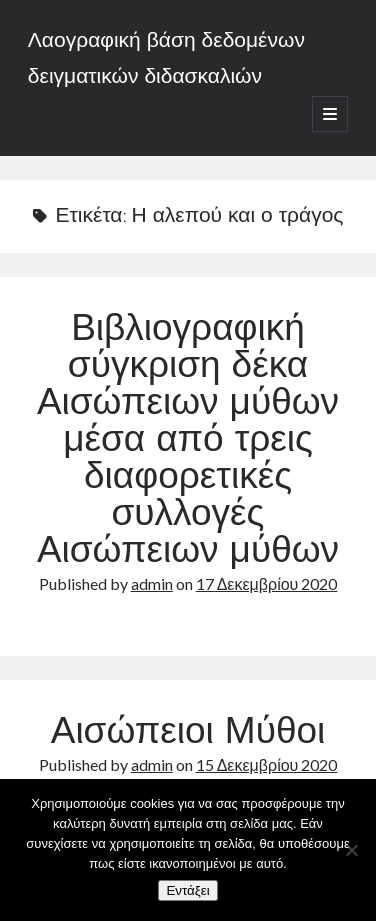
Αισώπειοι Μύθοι (188, 734)
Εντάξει (187, 890)
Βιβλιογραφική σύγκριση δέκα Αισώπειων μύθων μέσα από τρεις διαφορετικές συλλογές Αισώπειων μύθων (188, 442)
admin (152, 583)
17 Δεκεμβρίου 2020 (267, 583)
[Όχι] (351, 850)
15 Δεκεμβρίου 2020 (267, 764)
